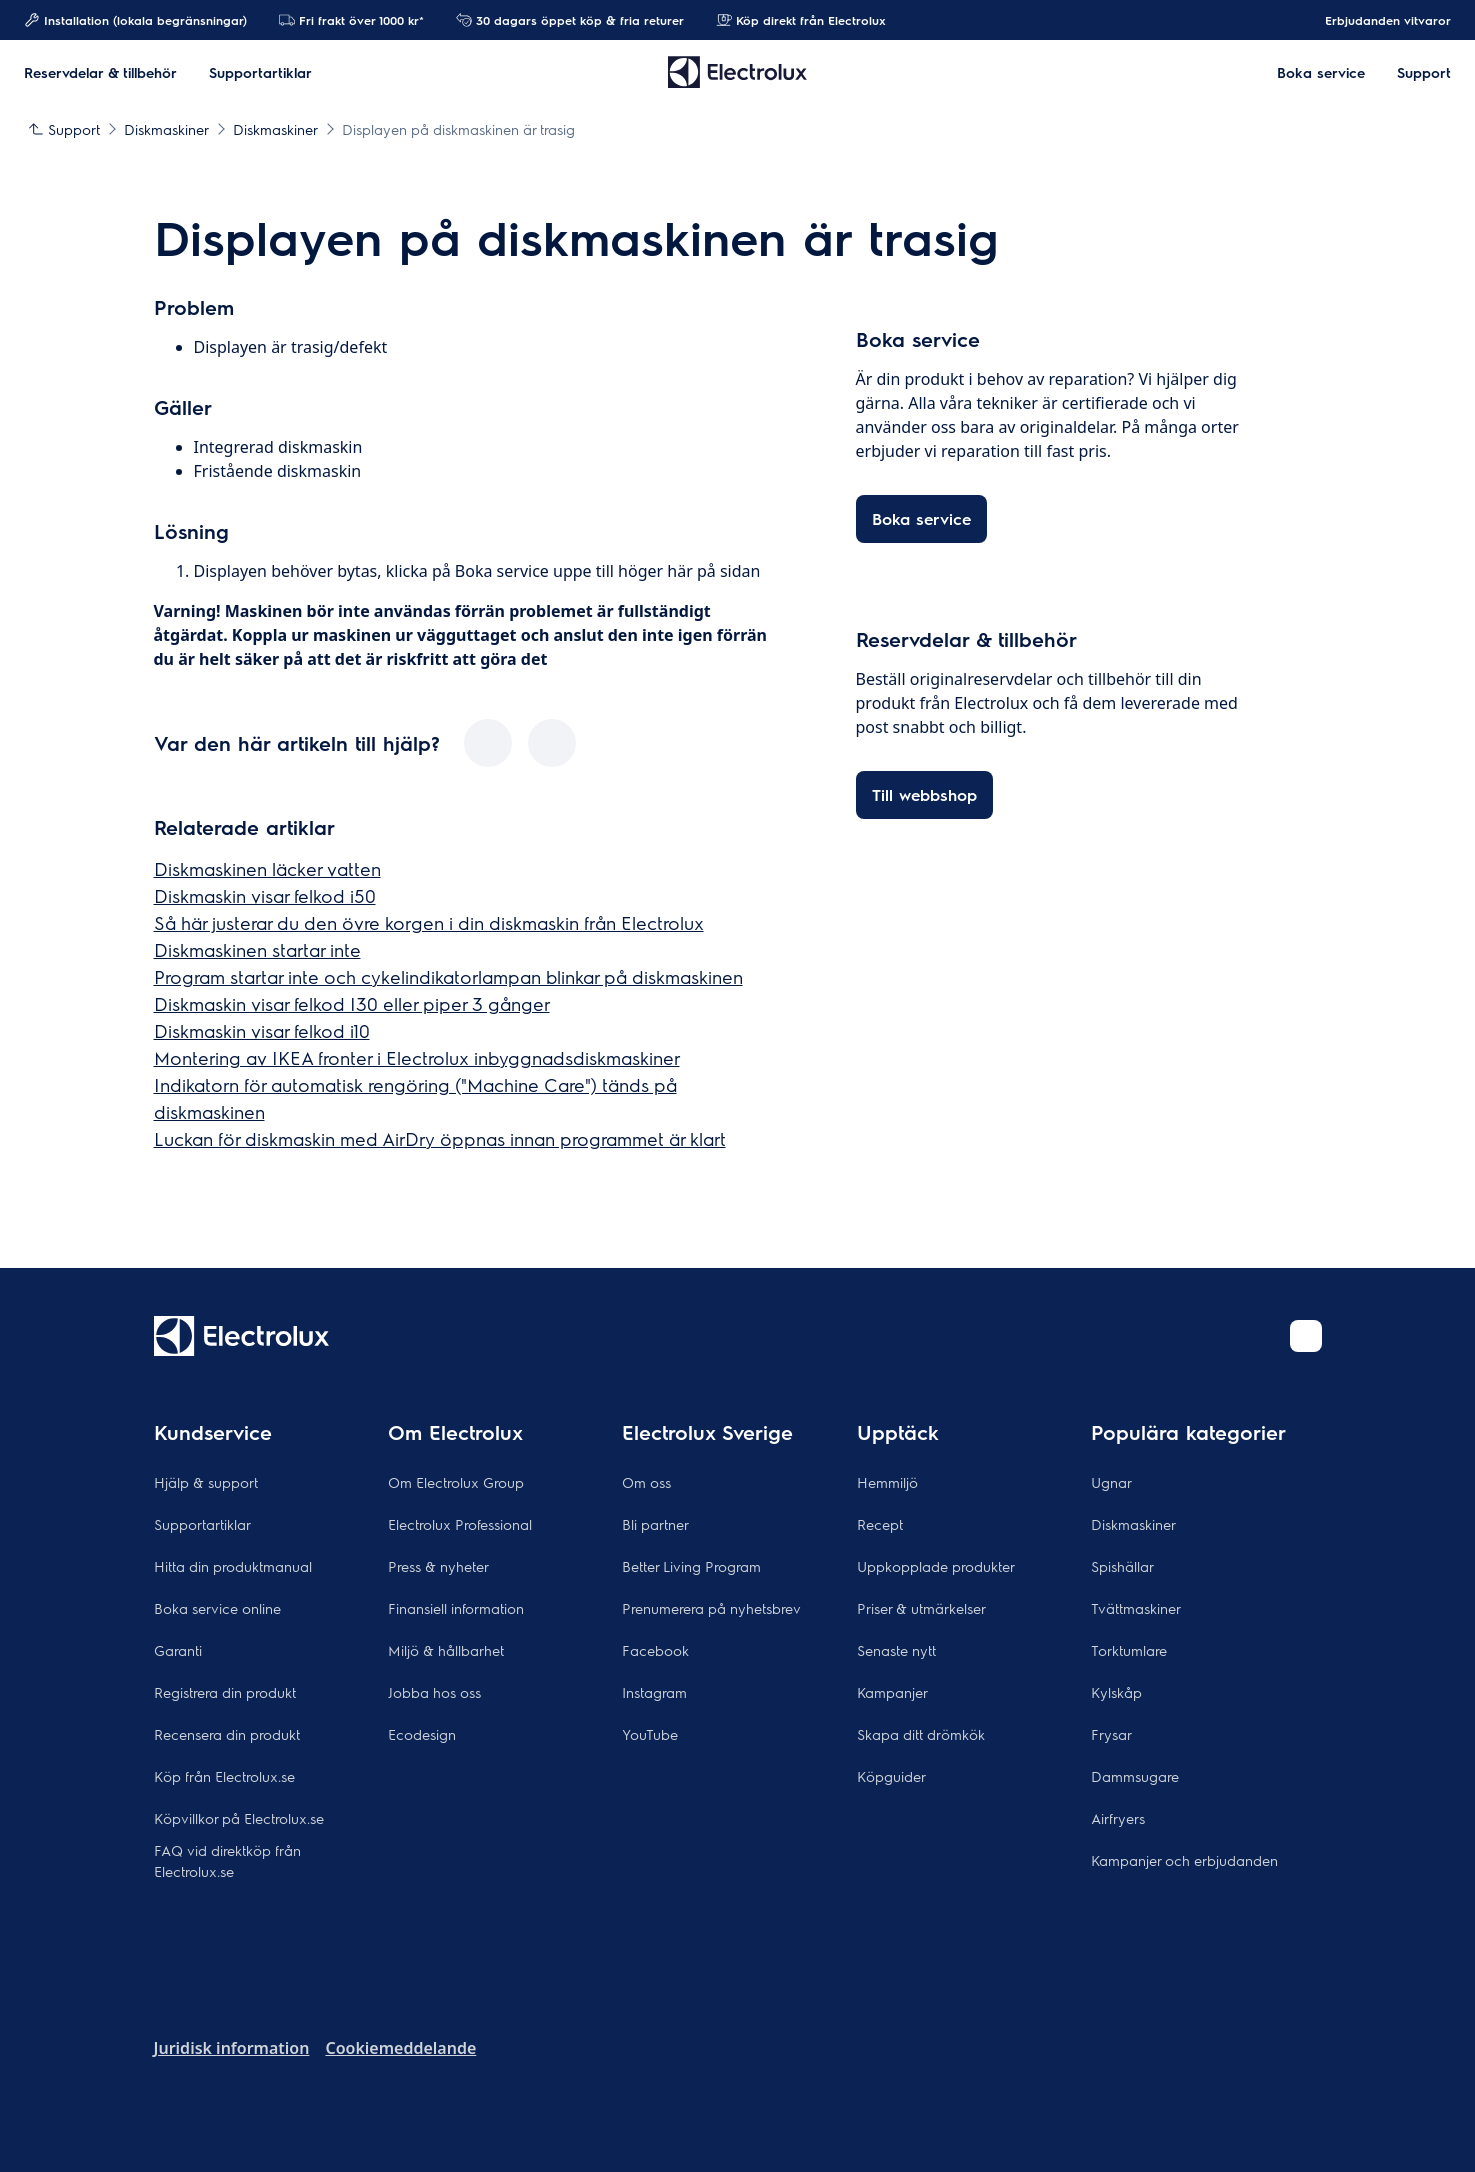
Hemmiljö (887, 1482)
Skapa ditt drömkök (921, 1734)
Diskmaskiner (1133, 1524)
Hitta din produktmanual (233, 1566)
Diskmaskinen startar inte (257, 949)
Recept (880, 1524)
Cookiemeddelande (400, 2048)
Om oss (646, 1482)
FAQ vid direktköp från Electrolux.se (227, 1860)
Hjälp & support (206, 1482)
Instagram (654, 1692)
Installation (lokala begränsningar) (135, 20)
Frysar (1111, 1734)
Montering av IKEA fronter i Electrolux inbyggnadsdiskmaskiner (417, 1057)
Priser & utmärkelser (921, 1608)
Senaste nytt (896, 1650)
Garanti (178, 1650)
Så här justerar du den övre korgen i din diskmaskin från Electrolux (429, 922)
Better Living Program (691, 1566)
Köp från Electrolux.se (224, 1776)
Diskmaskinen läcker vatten (267, 868)
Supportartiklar (202, 1524)
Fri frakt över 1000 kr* (351, 20)
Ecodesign (422, 1734)
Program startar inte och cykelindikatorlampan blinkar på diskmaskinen (448, 976)
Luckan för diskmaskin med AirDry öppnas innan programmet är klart (440, 1138)
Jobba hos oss (434, 1692)
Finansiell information (456, 1608)
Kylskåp (1116, 1692)
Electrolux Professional (460, 1524)
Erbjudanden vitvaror (1378, 20)
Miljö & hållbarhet (446, 1650)
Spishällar (1122, 1566)
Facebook (655, 1650)
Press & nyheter (438, 1566)
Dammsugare (1135, 1776)
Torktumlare (1129, 1650)
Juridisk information (232, 2048)
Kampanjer (892, 1692)
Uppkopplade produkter (936, 1566)
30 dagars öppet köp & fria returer (570, 20)
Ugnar (1111, 1482)
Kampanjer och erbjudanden (1184, 1860)
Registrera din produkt (225, 1692)
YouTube (650, 1734)
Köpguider (891, 1776)
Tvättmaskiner (1136, 1608)
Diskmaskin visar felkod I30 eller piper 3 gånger (352, 1003)
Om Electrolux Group (456, 1482)
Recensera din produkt (227, 1734)
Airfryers (1118, 1818)
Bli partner (655, 1524)
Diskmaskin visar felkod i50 (265, 895)
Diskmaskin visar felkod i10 (262, 1030)
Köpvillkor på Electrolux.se (239, 1818)
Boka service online (217, 1608)
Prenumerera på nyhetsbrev (711, 1608)
